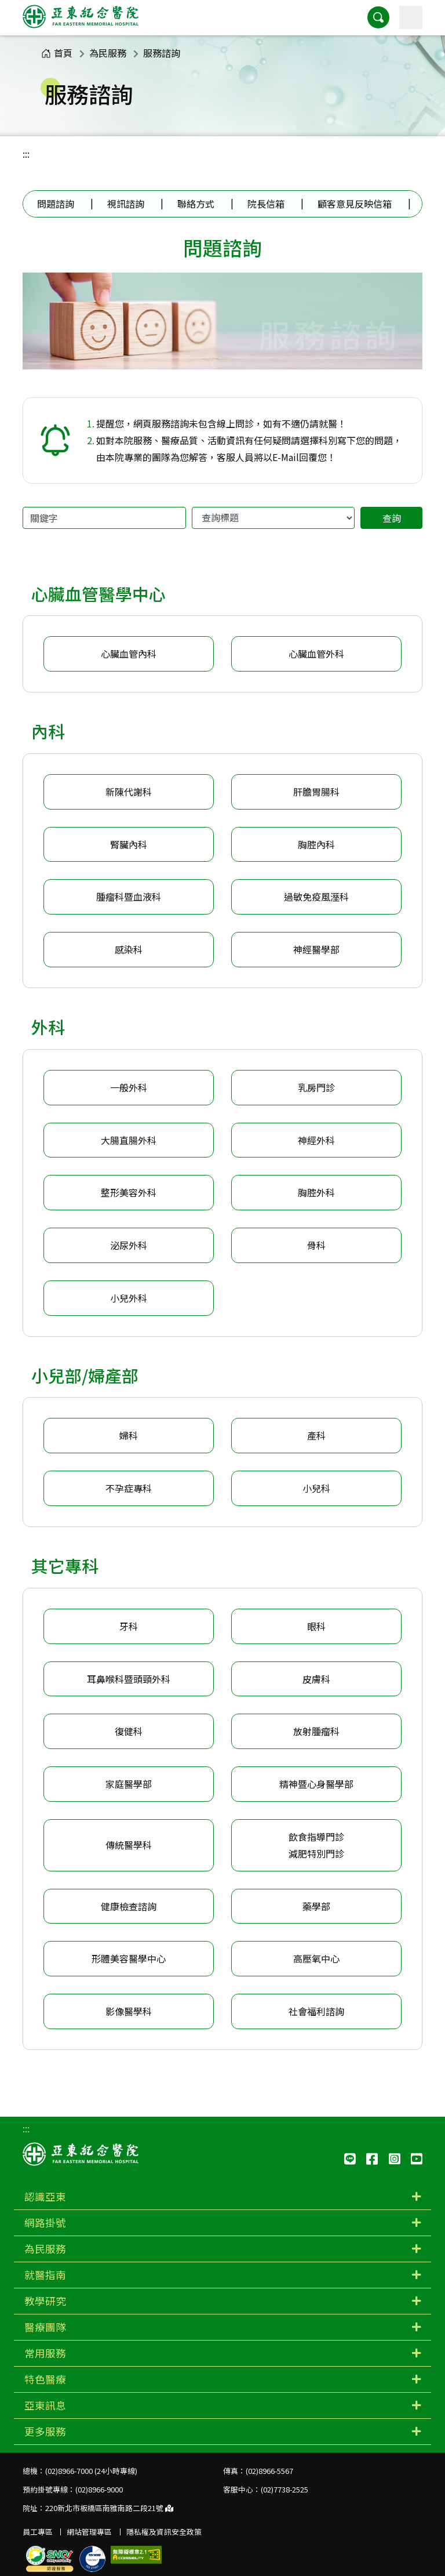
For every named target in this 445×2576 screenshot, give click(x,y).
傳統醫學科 (128, 1845)
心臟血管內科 (128, 654)
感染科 (129, 949)
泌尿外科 (128, 1245)
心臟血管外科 (316, 654)
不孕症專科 (128, 1488)
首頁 (56, 52)
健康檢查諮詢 (128, 1906)
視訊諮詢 (125, 204)
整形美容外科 (128, 1192)
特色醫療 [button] (45, 2379)
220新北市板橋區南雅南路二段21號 (109, 2507)
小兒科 (316, 1488)
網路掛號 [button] (45, 2222)
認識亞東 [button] (45, 2196)
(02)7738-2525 (284, 2489)
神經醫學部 (316, 949)
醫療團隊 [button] (45, 2327)
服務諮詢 (161, 53)
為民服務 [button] (45, 2248)
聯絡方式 (195, 204)
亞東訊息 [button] (45, 2405)
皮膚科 (316, 1679)
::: (26, 154)
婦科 (128, 1435)
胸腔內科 (316, 844)
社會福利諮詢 (316, 2011)
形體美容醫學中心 (129, 1958)
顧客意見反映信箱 (355, 204)
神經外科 (316, 1140)
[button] (378, 17)
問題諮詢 (55, 204)
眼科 (316, 1626)
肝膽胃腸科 (316, 792)
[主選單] (410, 17)
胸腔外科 (316, 1192)
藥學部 (316, 1906)
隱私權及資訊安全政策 (164, 2531)
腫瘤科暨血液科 (128, 897)
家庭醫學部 (128, 1784)
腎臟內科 (128, 844)
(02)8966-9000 (99, 2489)
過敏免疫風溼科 (316, 897)
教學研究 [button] (45, 2301)
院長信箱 (265, 204)
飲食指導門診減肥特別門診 (316, 1845)
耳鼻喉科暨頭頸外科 (128, 1679)
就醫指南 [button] (45, 2274)
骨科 (316, 1245)
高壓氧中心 (316, 1958)
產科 (316, 1435)
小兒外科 (128, 1298)
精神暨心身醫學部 (316, 1784)
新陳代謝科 (128, 792)
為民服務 (107, 53)
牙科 (128, 1626)
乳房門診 (316, 1087)
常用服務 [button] (45, 2353)
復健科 (129, 1731)
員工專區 (38, 2531)
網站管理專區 (89, 2531)
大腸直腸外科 (128, 1140)
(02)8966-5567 (269, 2470)
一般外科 (128, 1087)
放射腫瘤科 (316, 1731)
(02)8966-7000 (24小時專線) (91, 2470)
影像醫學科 (128, 2011)
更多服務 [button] (45, 2431)
